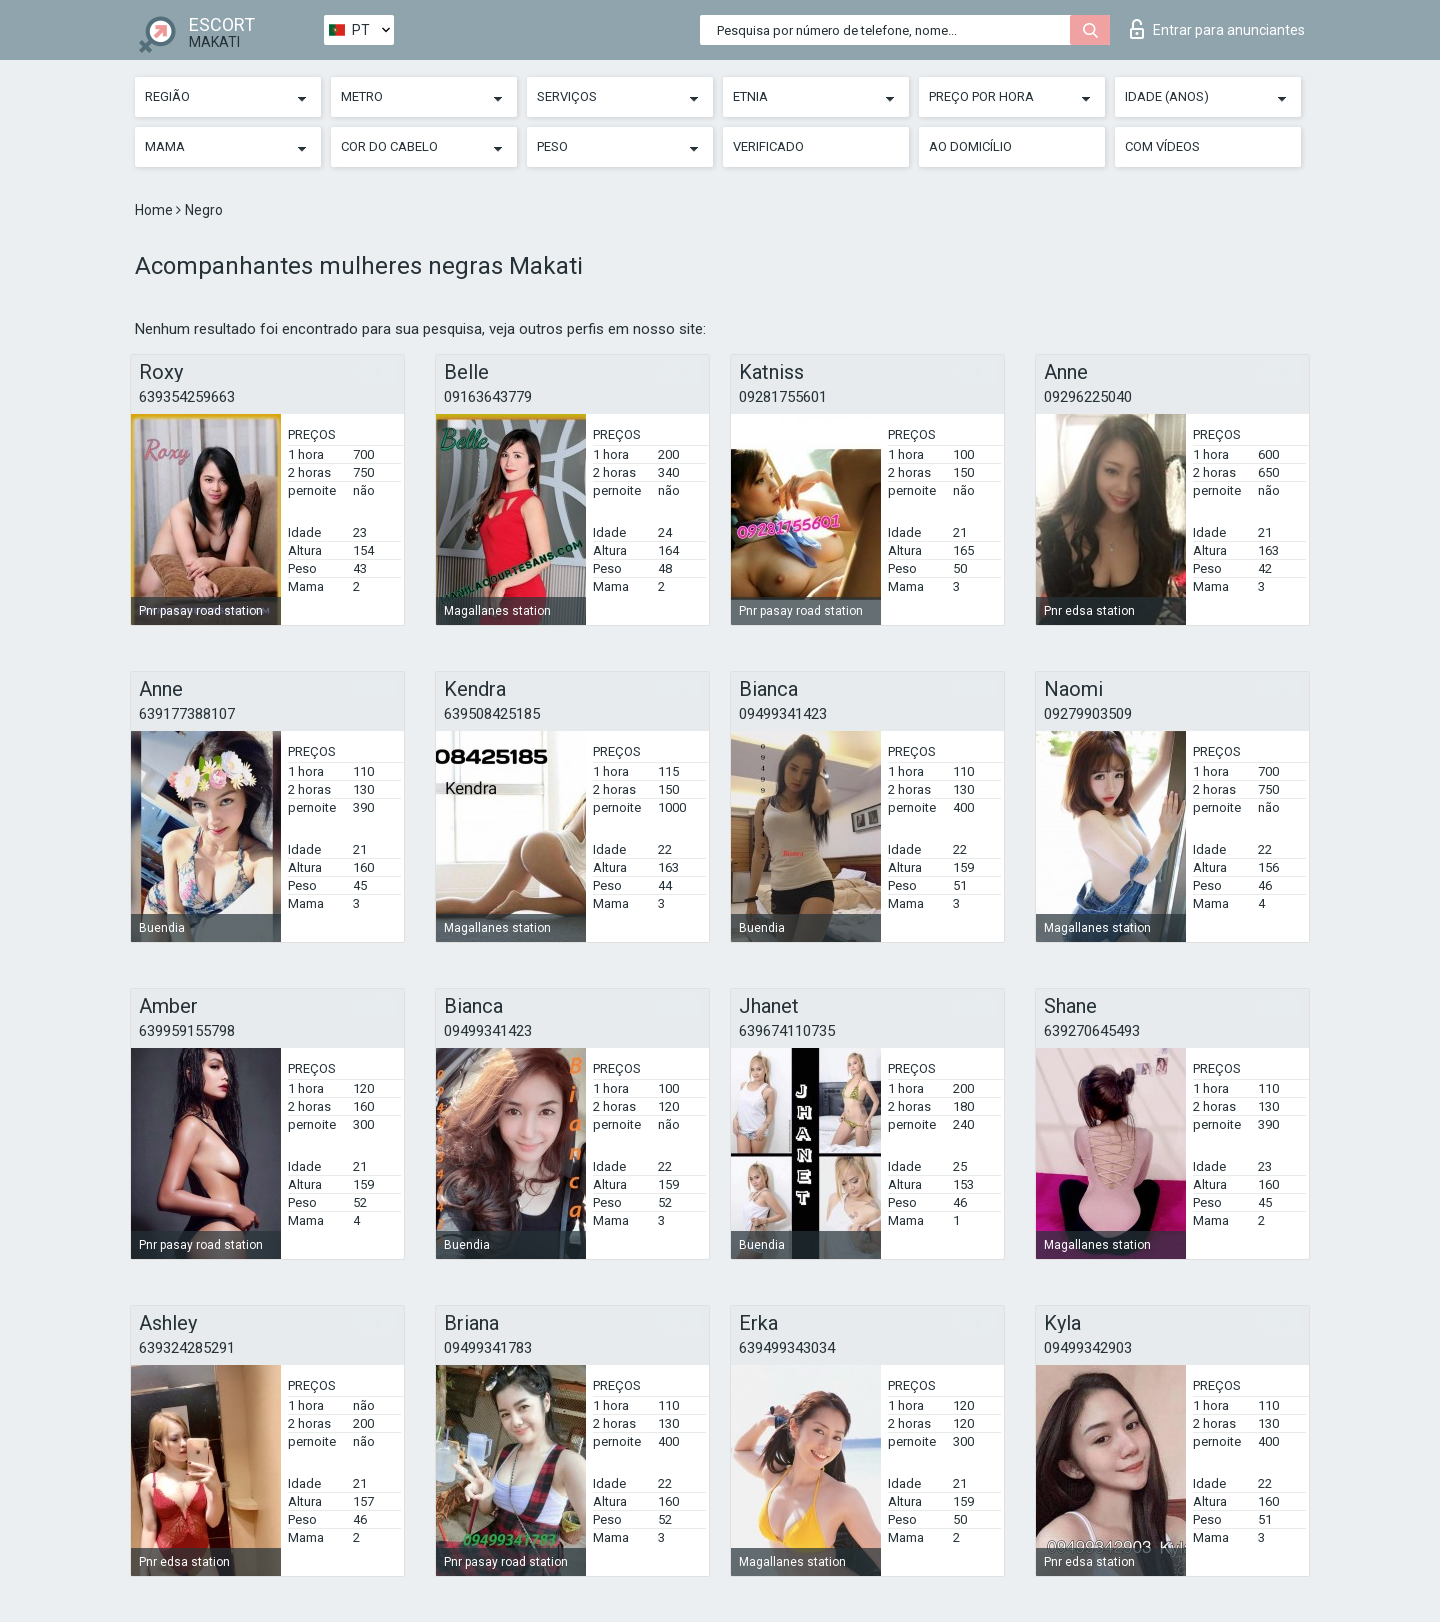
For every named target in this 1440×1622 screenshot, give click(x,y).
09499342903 (1088, 1348)
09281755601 (783, 397)
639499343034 (787, 1348)
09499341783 (488, 1348)
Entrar (1217, 29)
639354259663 (187, 397)
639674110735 (787, 1031)
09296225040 (1088, 397)
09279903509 (1088, 714)
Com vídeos (1162, 146)
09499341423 (783, 714)
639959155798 (187, 1031)
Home (155, 210)
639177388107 (187, 714)
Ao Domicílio (970, 146)
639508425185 (492, 714)
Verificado (768, 146)
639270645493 (1092, 1031)
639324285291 (187, 1348)
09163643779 (488, 397)
